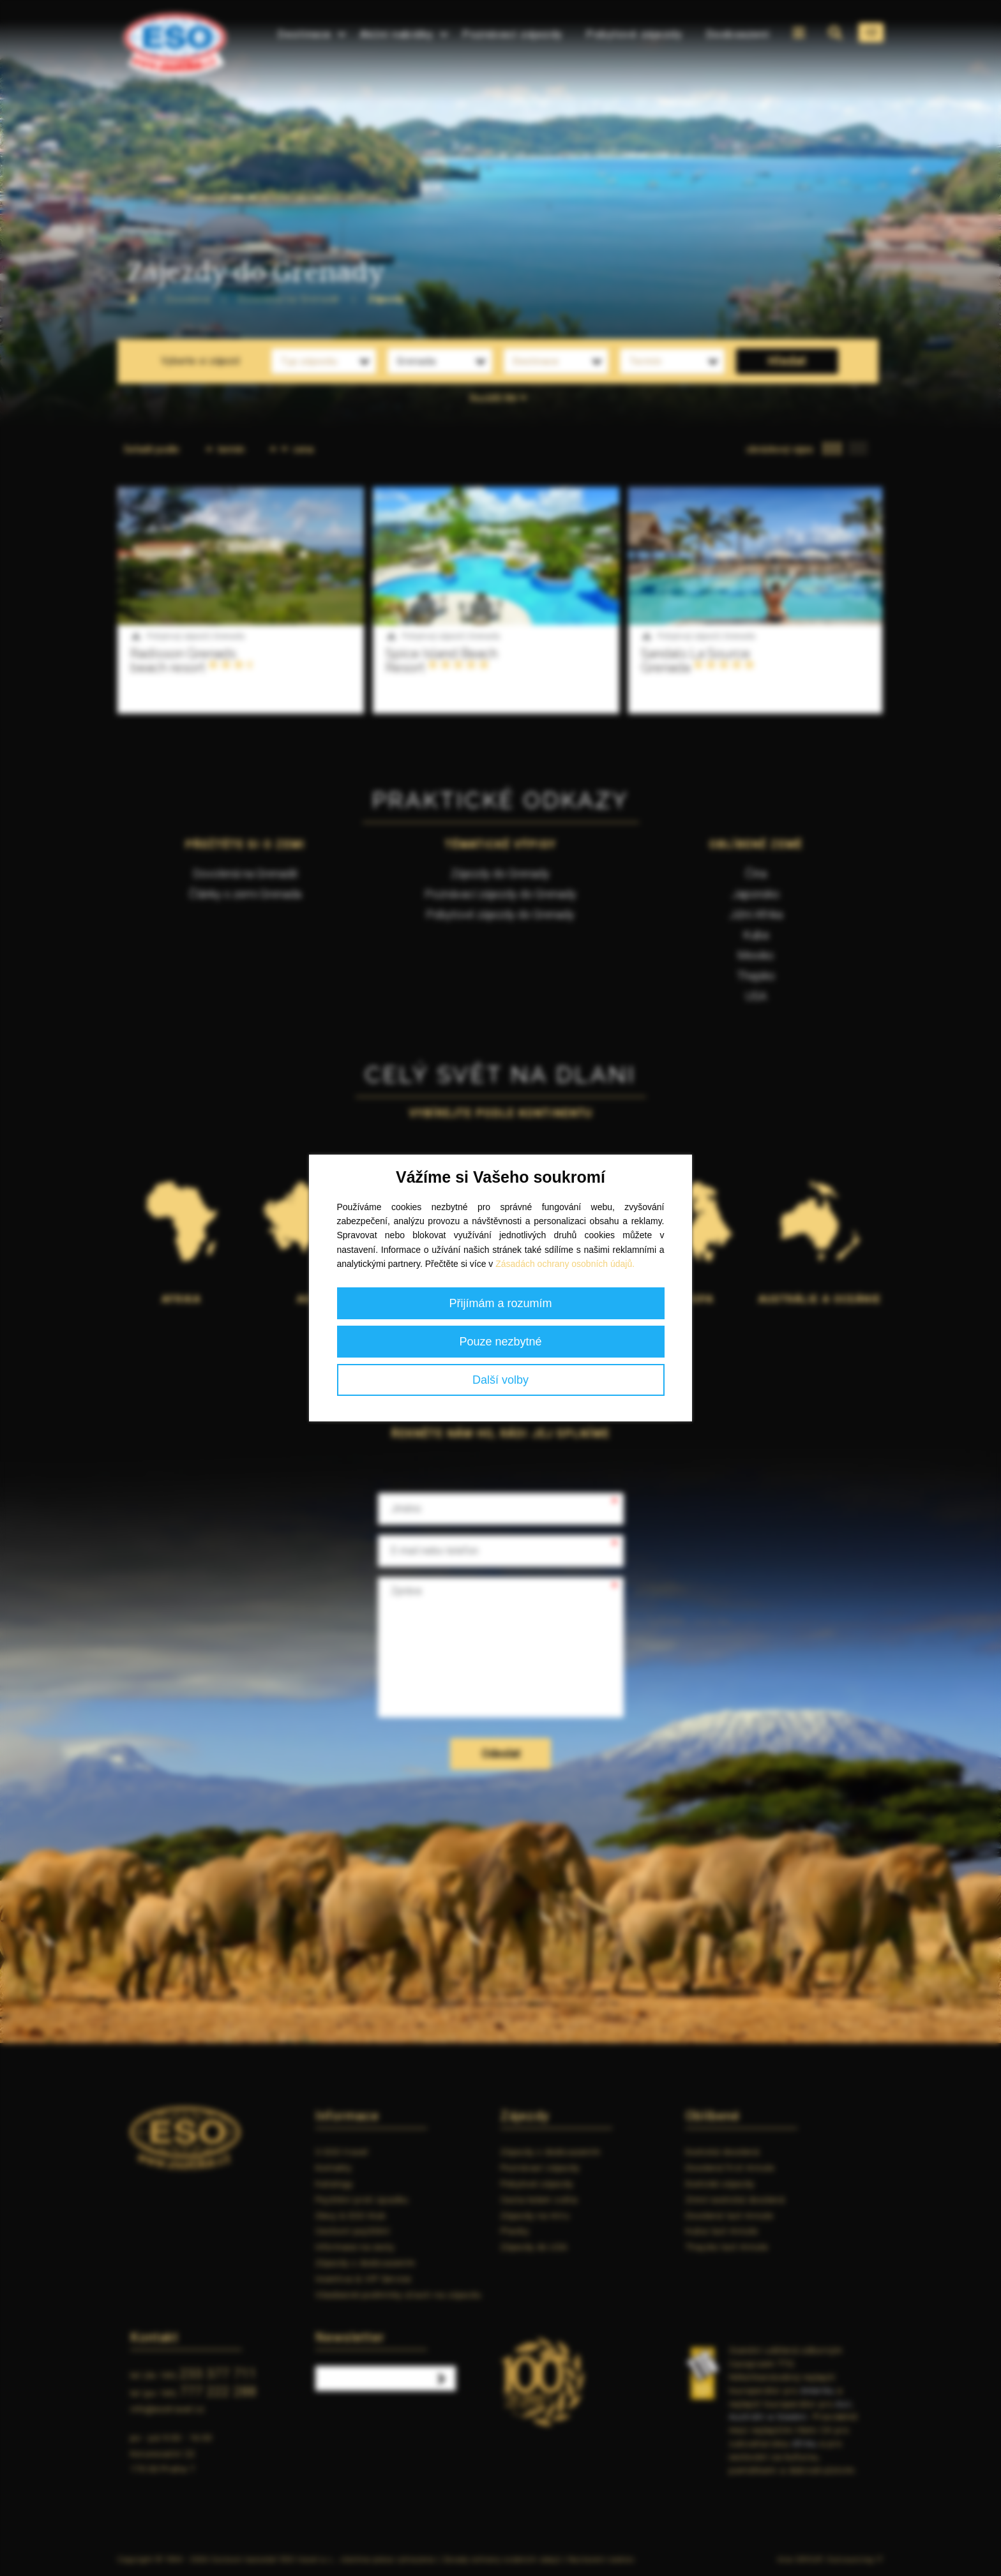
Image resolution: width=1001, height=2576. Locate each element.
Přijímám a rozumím (500, 1303)
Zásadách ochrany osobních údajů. (565, 1264)
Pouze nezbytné (500, 1341)
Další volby (500, 1380)
